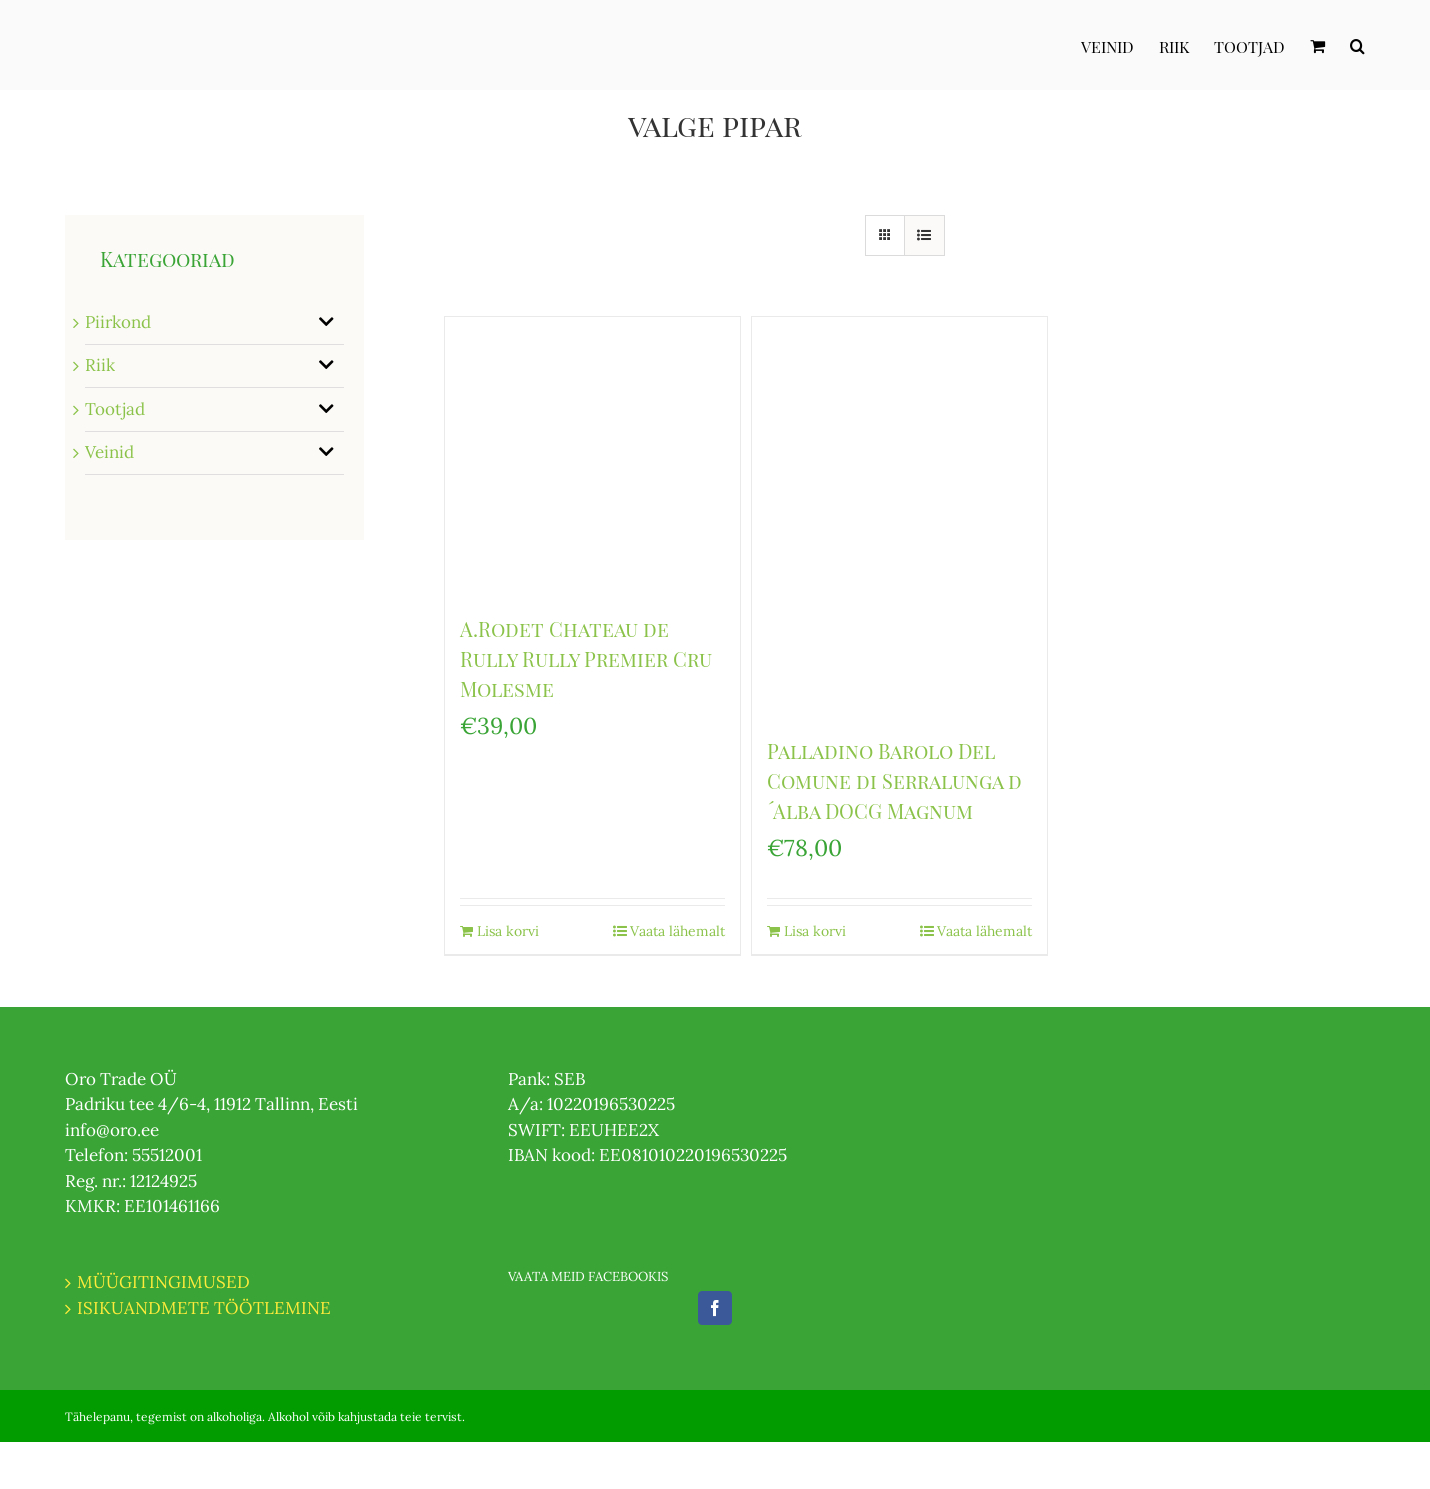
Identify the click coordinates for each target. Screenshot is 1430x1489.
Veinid (109, 452)
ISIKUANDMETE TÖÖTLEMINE (204, 1308)
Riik (100, 365)
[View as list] (924, 235)
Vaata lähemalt (677, 931)
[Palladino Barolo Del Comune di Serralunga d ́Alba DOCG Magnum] (899, 516)
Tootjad (115, 409)
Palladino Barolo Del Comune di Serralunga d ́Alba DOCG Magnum (894, 780)
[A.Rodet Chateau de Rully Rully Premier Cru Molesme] (592, 455)
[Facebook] (715, 1308)
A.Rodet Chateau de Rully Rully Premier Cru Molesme (586, 658)
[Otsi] (1357, 45)
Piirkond (118, 322)
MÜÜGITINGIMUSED (163, 1282)
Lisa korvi (508, 931)
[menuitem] (1120, 45)
